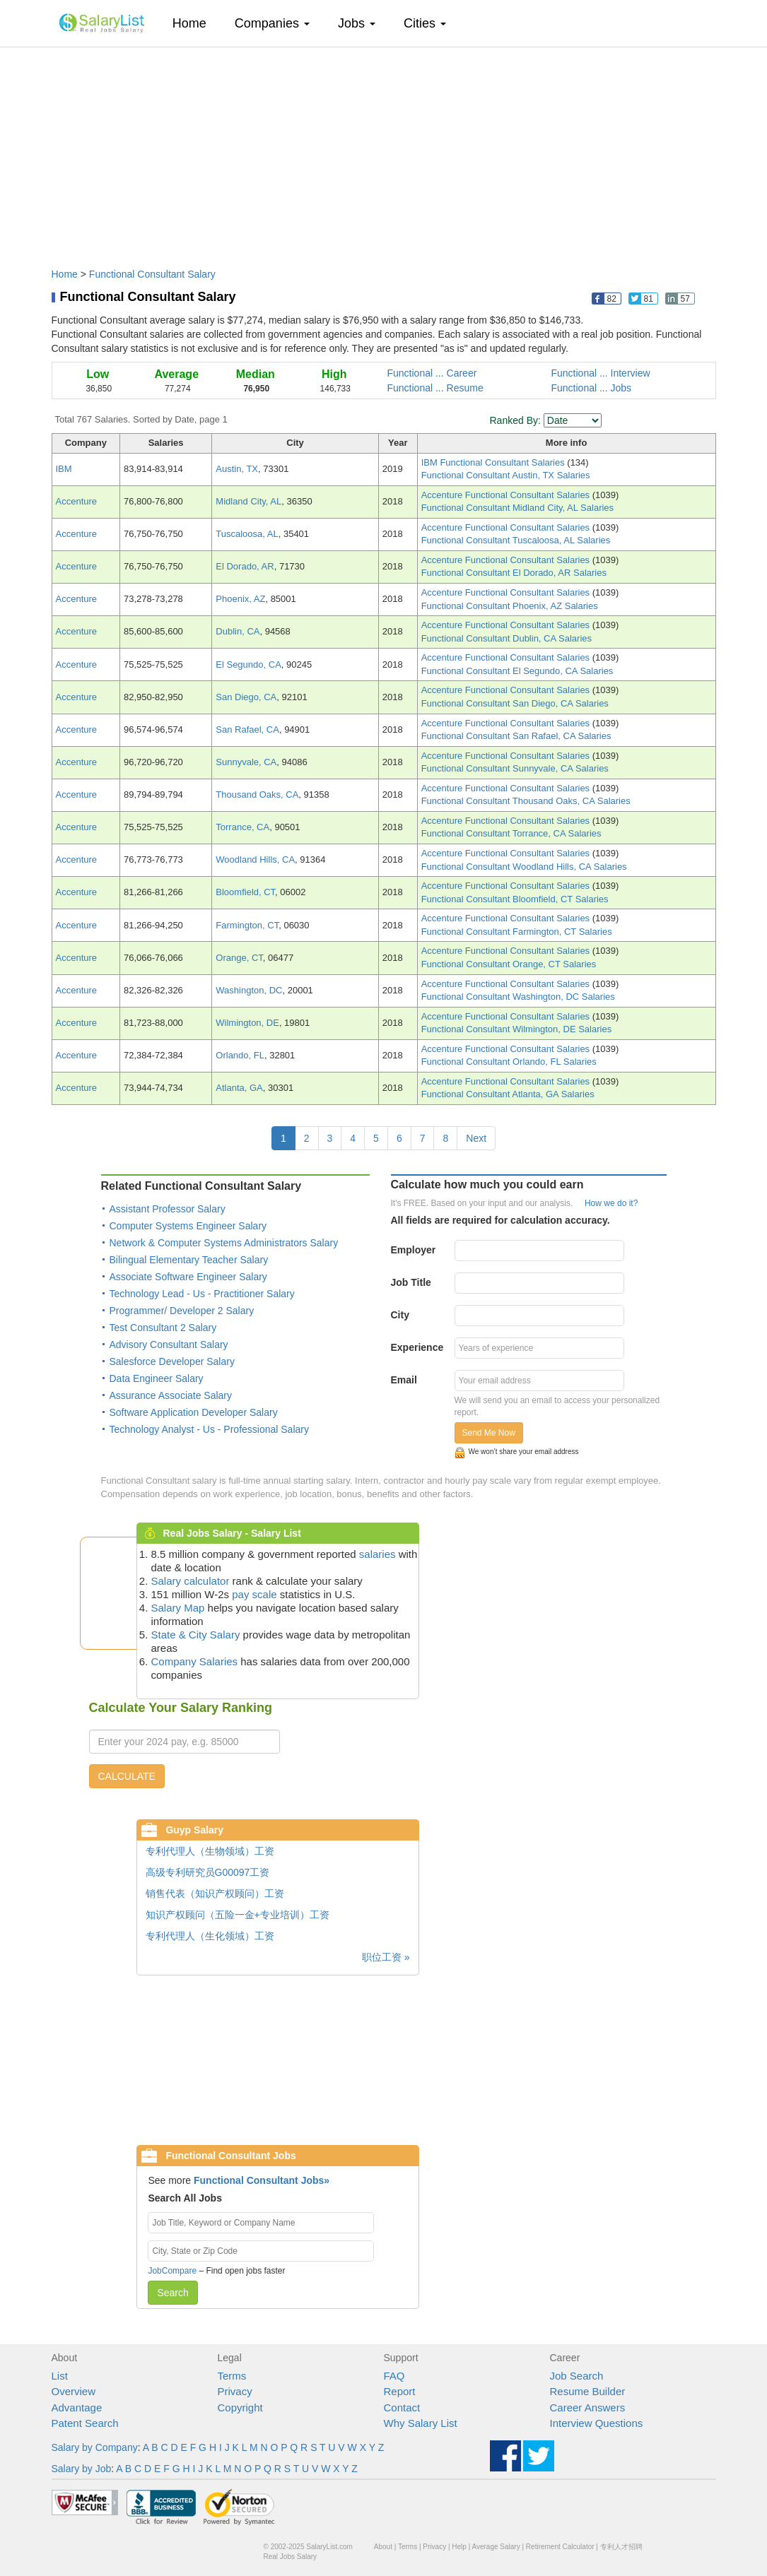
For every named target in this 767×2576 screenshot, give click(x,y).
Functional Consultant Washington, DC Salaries (518, 996)
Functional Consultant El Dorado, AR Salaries (514, 572)
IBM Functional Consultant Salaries (494, 462)
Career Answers (588, 2407)
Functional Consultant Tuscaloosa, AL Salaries (516, 540)
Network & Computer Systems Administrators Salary (224, 1242)
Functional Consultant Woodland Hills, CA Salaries (524, 866)
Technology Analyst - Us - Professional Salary (209, 1429)
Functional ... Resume (435, 388)
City (400, 1315)
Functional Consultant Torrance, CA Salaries (511, 833)
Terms (232, 2376)
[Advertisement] (384, 150)
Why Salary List (420, 2423)
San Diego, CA (246, 697)
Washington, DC (249, 990)
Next (476, 1138)
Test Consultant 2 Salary (163, 1327)
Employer (413, 1249)
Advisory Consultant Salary (169, 1344)
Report (400, 2391)
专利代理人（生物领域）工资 (210, 1851)
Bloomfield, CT (245, 892)
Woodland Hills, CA (255, 859)
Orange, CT (239, 957)
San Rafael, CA (247, 729)
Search (172, 2292)
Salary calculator (190, 1581)
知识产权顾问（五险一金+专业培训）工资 (237, 1914)
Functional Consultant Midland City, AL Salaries (517, 507)
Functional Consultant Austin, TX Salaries (505, 475)
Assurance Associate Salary (171, 1395)
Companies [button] (272, 23)
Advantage (77, 2407)
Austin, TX (237, 468)
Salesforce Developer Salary (172, 1361)
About (383, 2547)
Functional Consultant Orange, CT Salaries (509, 964)
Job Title (411, 1282)
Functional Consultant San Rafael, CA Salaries (516, 736)
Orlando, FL (240, 1055)
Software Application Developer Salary (194, 1412)
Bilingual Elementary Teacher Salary (189, 1259)
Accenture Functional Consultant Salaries (506, 495)
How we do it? (611, 1203)
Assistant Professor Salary (168, 1209)
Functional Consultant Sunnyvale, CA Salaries (515, 768)
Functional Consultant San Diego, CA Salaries (515, 703)
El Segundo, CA (248, 664)
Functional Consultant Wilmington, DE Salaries (516, 1029)
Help (459, 2547)
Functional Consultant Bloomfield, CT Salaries (515, 899)
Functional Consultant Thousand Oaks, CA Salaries (526, 801)
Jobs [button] (356, 23)
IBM (64, 468)
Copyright (240, 2407)
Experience (417, 1347)
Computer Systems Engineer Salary (188, 1225)
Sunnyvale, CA (246, 762)
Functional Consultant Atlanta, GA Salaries (508, 1094)
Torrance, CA (242, 827)
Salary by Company (95, 2447)
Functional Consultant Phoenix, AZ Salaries (509, 606)
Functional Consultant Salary (152, 274)
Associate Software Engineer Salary (188, 1276)
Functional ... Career (432, 373)
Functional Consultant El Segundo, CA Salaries (517, 671)
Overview (74, 2391)
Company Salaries (194, 1661)
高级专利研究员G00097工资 (208, 1872)
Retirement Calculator (560, 2547)
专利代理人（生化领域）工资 (210, 1936)
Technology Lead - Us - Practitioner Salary (202, 1293)
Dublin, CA (237, 631)
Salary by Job (82, 2468)
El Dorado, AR (245, 566)
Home (194, 23)
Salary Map (178, 1608)
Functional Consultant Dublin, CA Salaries (506, 638)
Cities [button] (425, 23)
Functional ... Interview (600, 373)
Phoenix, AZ (240, 598)
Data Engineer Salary (157, 1378)
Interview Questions (596, 2423)
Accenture (77, 501)
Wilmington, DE (247, 1022)
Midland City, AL (248, 501)
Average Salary (496, 2547)
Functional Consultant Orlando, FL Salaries (509, 1061)
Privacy (235, 2391)
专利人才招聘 (621, 2547)
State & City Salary (195, 1635)
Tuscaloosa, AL (247, 533)
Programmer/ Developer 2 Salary (182, 1310)
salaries (377, 1554)
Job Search (577, 2376)
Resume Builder (588, 2391)
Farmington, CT (247, 925)
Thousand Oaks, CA (257, 794)
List (60, 2376)
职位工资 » (386, 1957)
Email (404, 1380)
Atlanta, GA (239, 1087)
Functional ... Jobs (591, 388)
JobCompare (172, 2271)
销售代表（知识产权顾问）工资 (215, 1893)
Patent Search (85, 2423)
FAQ (394, 2376)
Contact (402, 2407)
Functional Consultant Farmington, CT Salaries (516, 931)
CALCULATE (127, 1776)
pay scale (254, 1594)
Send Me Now (488, 1433)
